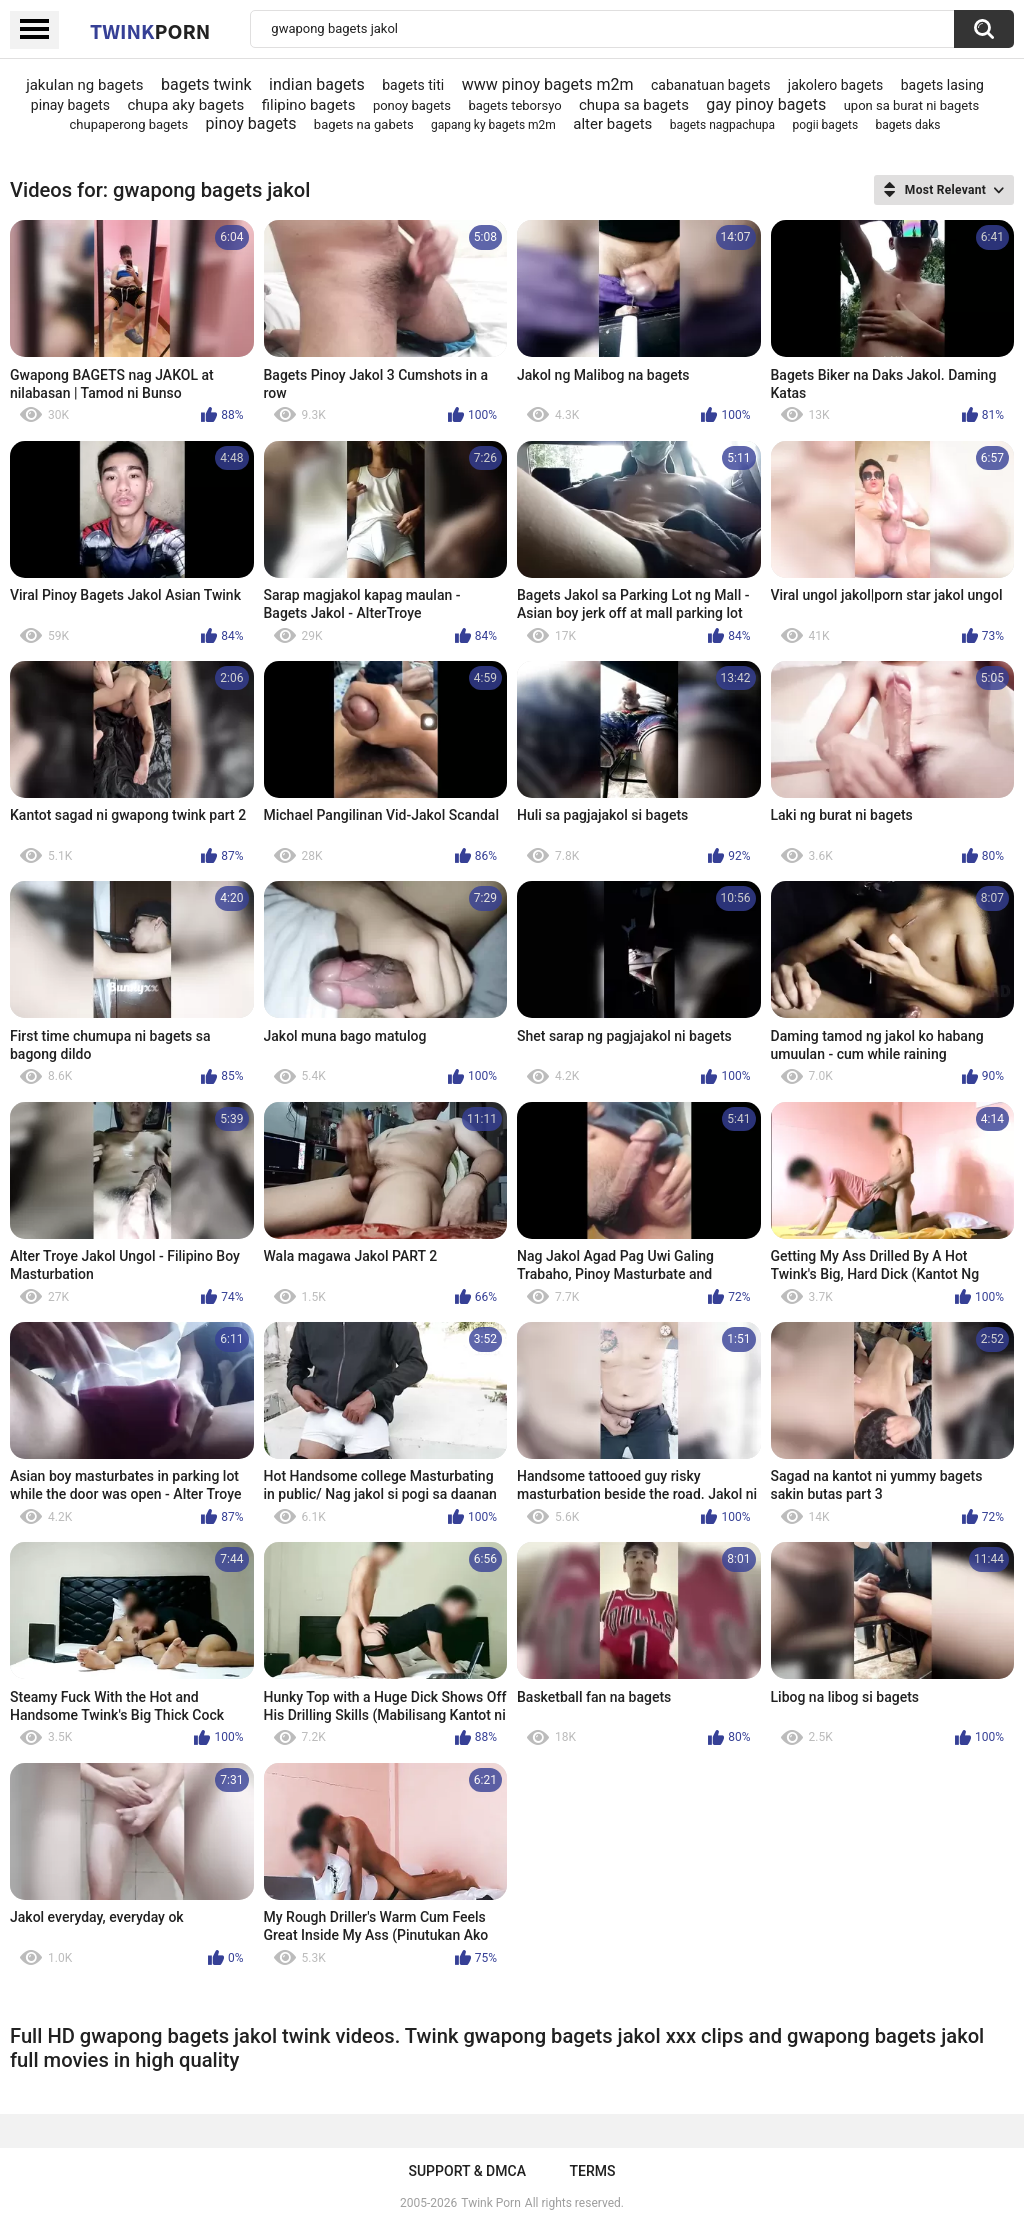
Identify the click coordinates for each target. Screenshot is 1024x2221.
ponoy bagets (412, 105)
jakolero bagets (836, 85)
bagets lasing (942, 85)
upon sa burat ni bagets (912, 105)
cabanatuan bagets (710, 85)
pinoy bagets (251, 123)
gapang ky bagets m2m (493, 125)
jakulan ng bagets (84, 85)
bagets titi (413, 85)
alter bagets (612, 124)
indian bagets (317, 84)
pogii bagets (825, 125)
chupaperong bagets (129, 124)
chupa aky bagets (185, 105)
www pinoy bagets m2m (548, 84)
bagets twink (206, 84)
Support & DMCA (466, 2171)
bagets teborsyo (514, 105)
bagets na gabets (364, 124)
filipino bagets (309, 105)
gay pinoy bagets (766, 104)
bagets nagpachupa (722, 125)
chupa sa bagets (634, 105)
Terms (593, 2171)
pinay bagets (70, 105)
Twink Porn (490, 2203)
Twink (150, 31)
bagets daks (907, 125)
